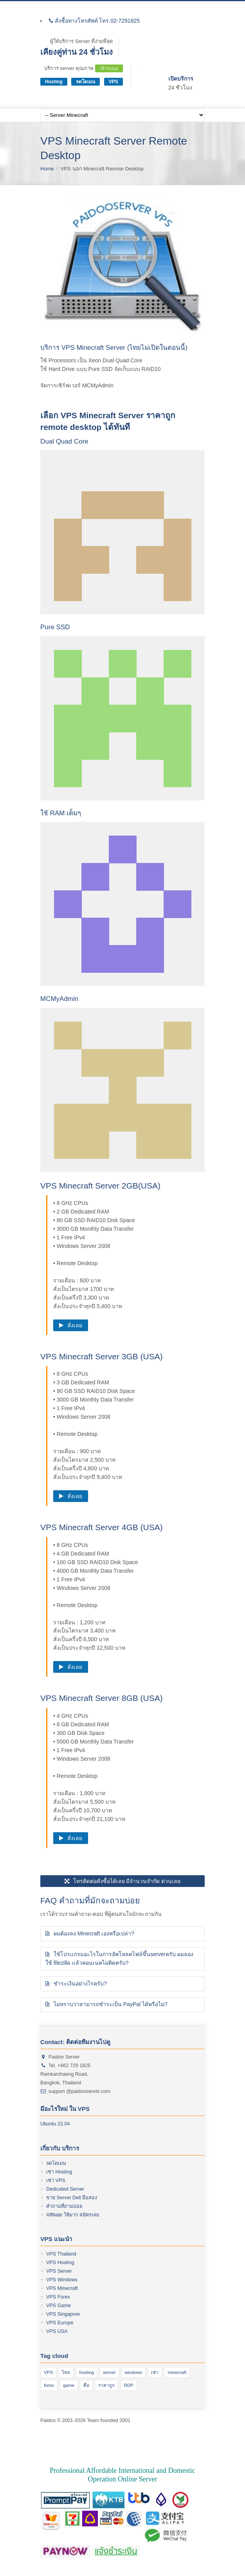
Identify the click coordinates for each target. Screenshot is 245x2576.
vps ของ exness (160, 2437)
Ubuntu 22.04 (55, 2124)
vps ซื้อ (68, 2446)
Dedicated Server (65, 2189)
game (68, 2385)
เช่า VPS (55, 2180)
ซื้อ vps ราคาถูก (94, 2446)
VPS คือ (49, 2437)
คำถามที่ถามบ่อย (64, 2206)
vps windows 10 (77, 2454)
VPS (113, 81)
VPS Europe (59, 2322)
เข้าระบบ (109, 68)
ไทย (66, 2372)
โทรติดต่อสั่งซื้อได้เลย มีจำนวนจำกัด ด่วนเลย (123, 1881)
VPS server (128, 2437)
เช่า (155, 2372)
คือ (86, 2385)
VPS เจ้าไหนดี (98, 2437)
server (109, 2372)
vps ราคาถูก (159, 2446)
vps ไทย (154, 2454)
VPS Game (58, 2305)
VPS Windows (61, 2279)
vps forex (70, 2437)
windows (133, 2372)
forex (49, 2385)
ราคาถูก (106, 2385)
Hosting (54, 81)
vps (118, 2446)
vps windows (110, 2454)
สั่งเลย (70, 1325)
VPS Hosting (60, 2262)
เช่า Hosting (59, 2172)
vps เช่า (134, 2454)
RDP (128, 2385)
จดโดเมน (85, 81)
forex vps (133, 2446)
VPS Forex (58, 2297)
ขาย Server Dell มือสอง (71, 2197)
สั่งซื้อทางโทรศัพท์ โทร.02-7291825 (94, 21)
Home (47, 169)
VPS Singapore (63, 2314)
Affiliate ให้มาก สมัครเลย (72, 2215)
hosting (86, 2372)
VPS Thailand (61, 2254)
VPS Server (59, 2271)
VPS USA (57, 2331)
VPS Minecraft (62, 2288)
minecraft (177, 2372)
